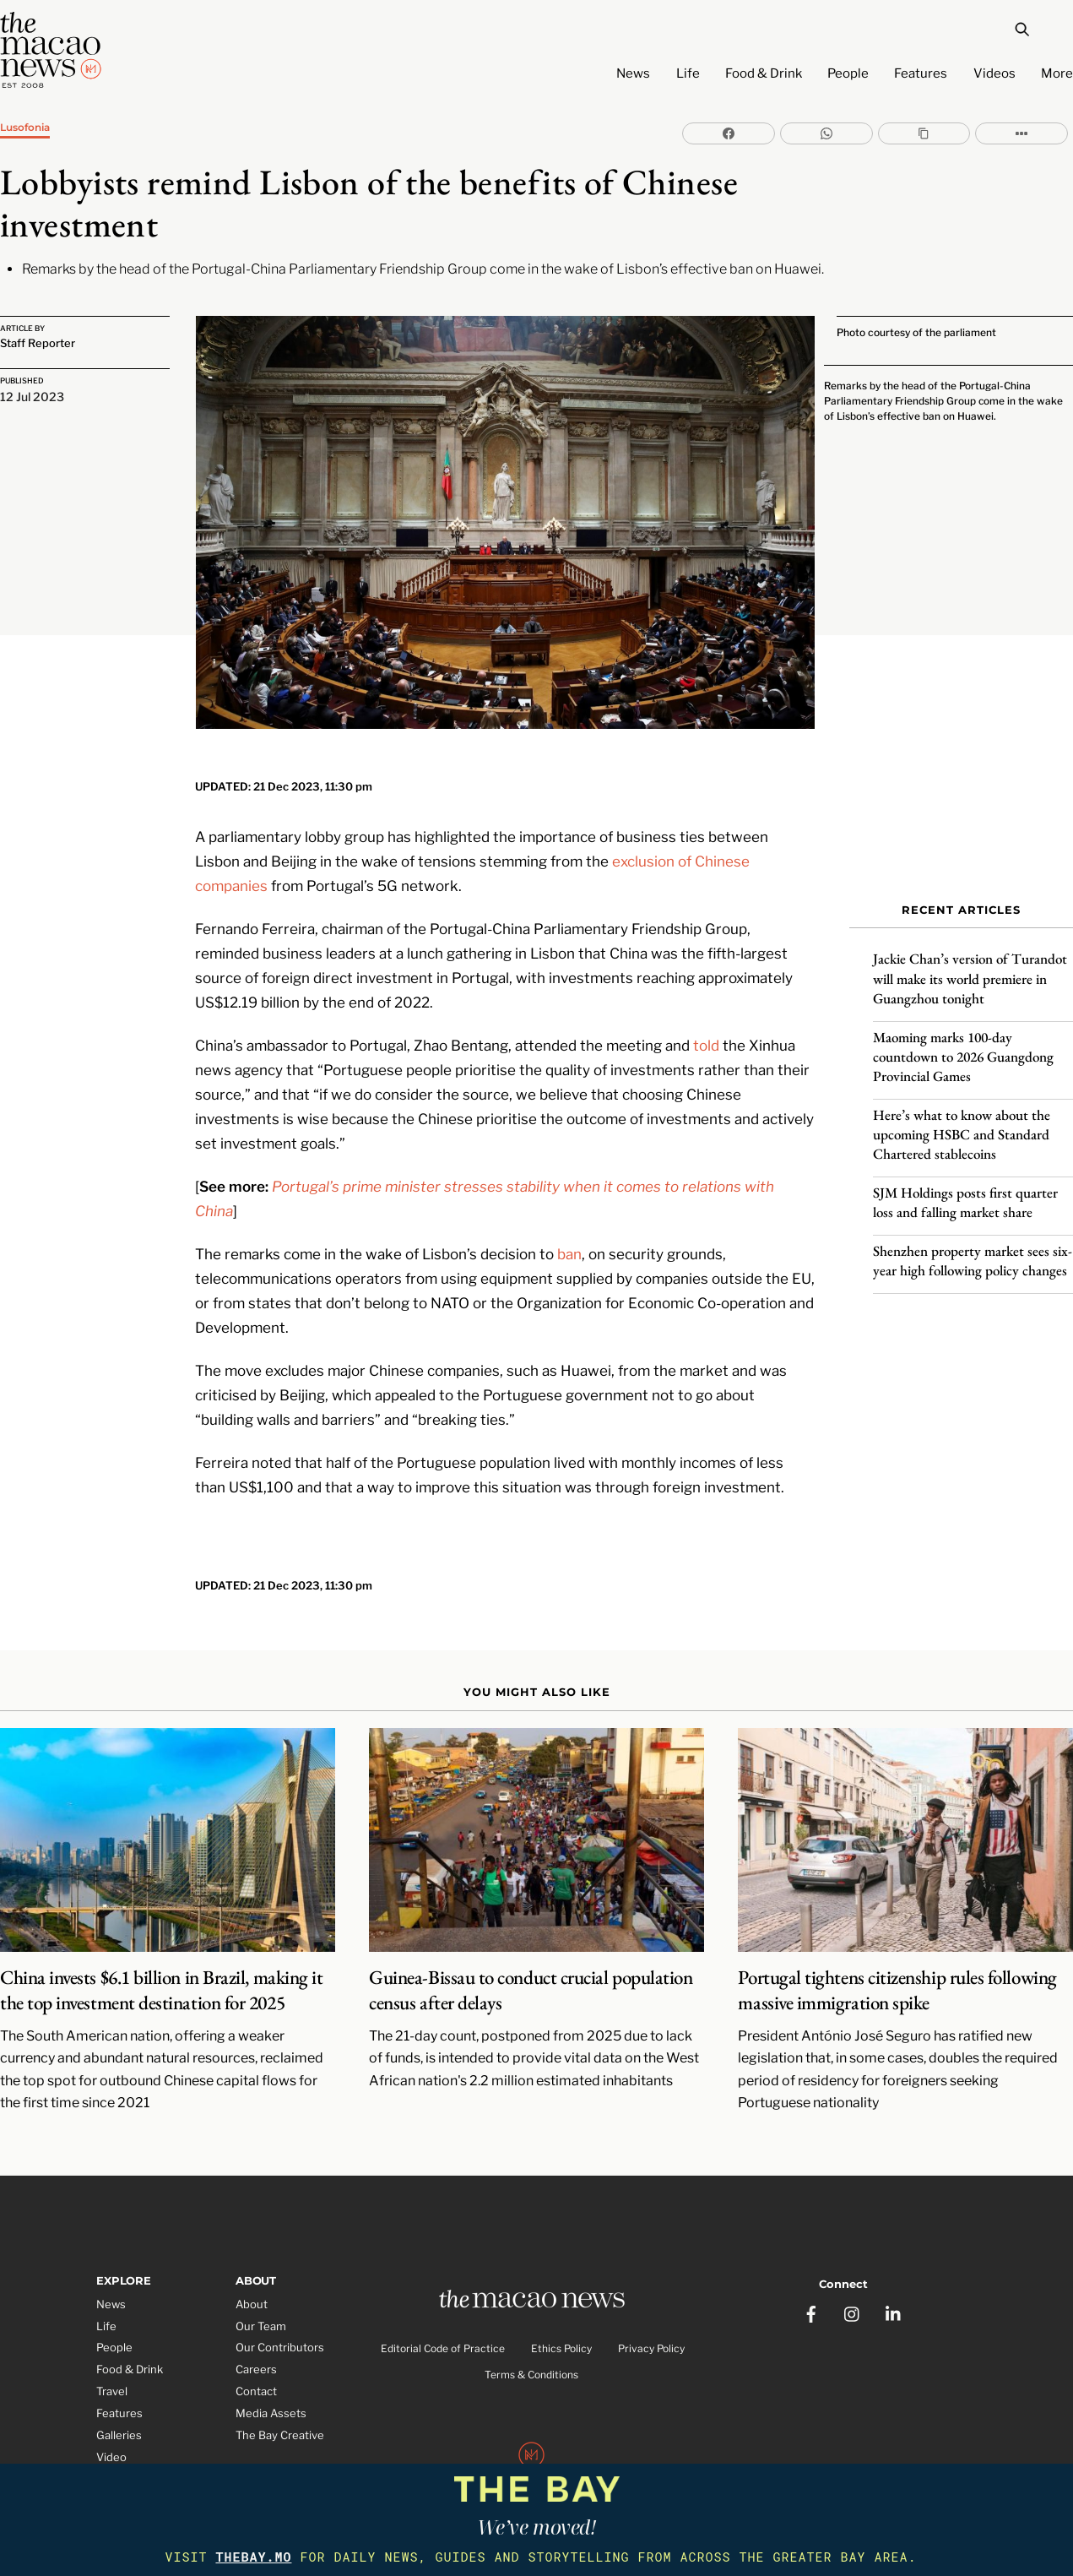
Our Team (261, 2302)
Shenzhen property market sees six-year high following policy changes (972, 1251)
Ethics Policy (561, 2326)
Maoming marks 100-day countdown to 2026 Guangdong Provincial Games (963, 1047)
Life (688, 73)
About (252, 2280)
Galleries (119, 2411)
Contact (256, 2367)
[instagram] (853, 2285)
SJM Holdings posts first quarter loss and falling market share (965, 1193)
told (706, 1020)
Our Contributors (280, 2323)
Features (920, 73)
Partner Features (140, 2455)
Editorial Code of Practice (443, 2326)
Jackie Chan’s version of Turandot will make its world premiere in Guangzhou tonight (970, 969)
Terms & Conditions (531, 2351)
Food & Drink (763, 73)
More (1057, 73)
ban (569, 1229)
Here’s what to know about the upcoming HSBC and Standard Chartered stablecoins (961, 1125)
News (633, 73)
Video (111, 2433)
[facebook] (811, 2285)
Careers (256, 2345)
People (848, 73)
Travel (111, 2367)
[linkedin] (894, 2285)
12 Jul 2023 (32, 394)
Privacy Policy (651, 2326)
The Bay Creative (280, 2411)
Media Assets (271, 2389)
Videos (994, 73)
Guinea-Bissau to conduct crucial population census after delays (530, 1966)
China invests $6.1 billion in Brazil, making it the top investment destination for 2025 (161, 1966)
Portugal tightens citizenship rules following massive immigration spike (897, 1966)
